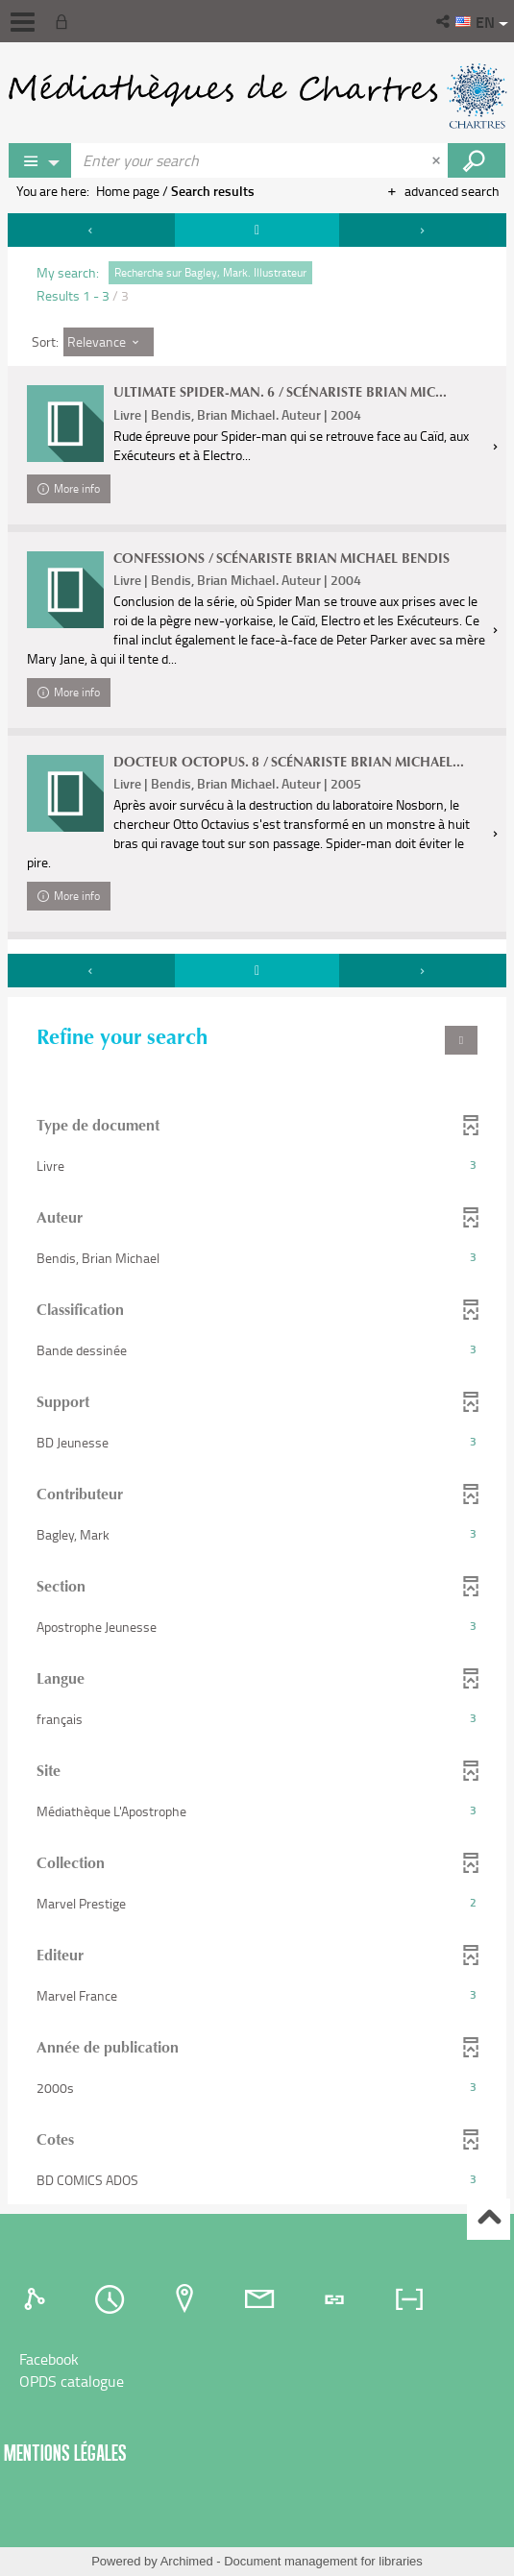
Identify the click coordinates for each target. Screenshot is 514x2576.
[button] (444, 21)
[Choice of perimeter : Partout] (40, 160)
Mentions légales (65, 2453)
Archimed (186, 2561)
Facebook (49, 2358)
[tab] (37, 2299)
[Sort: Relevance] (108, 342)
